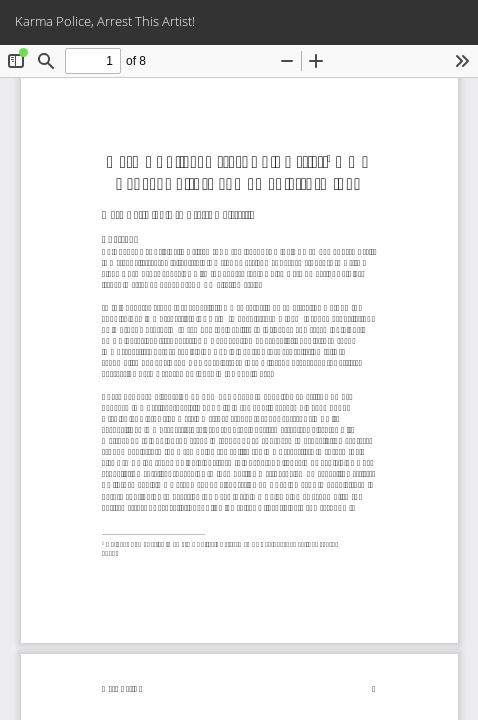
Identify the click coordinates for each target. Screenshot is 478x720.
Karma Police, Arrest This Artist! (105, 21)
